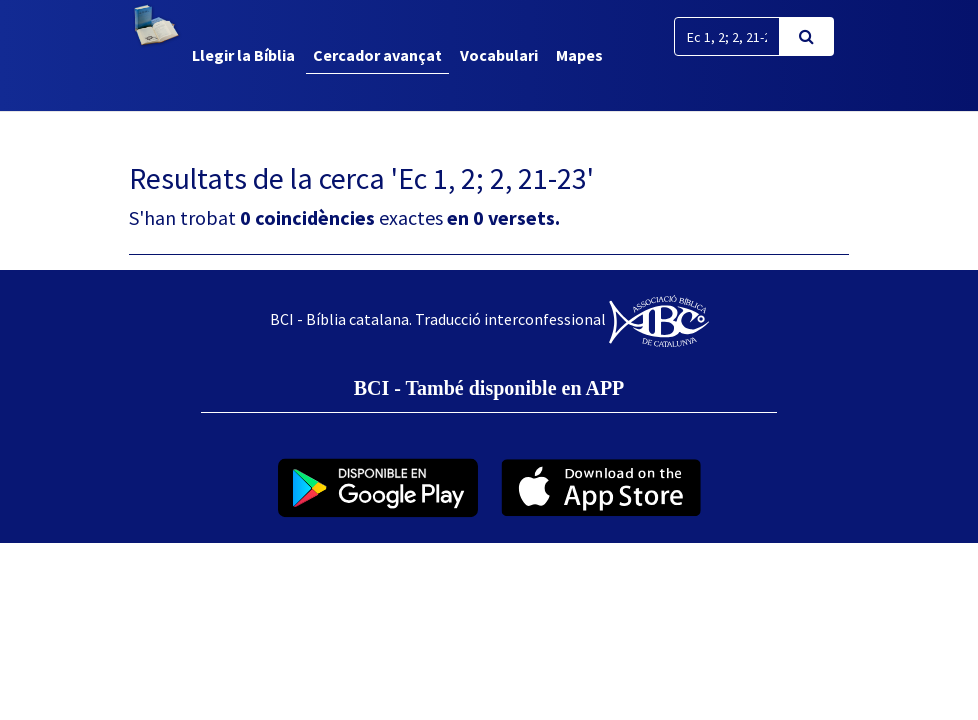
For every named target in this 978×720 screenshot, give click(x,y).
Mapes (579, 55)
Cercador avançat (377, 55)
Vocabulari (499, 55)
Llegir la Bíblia (243, 55)
